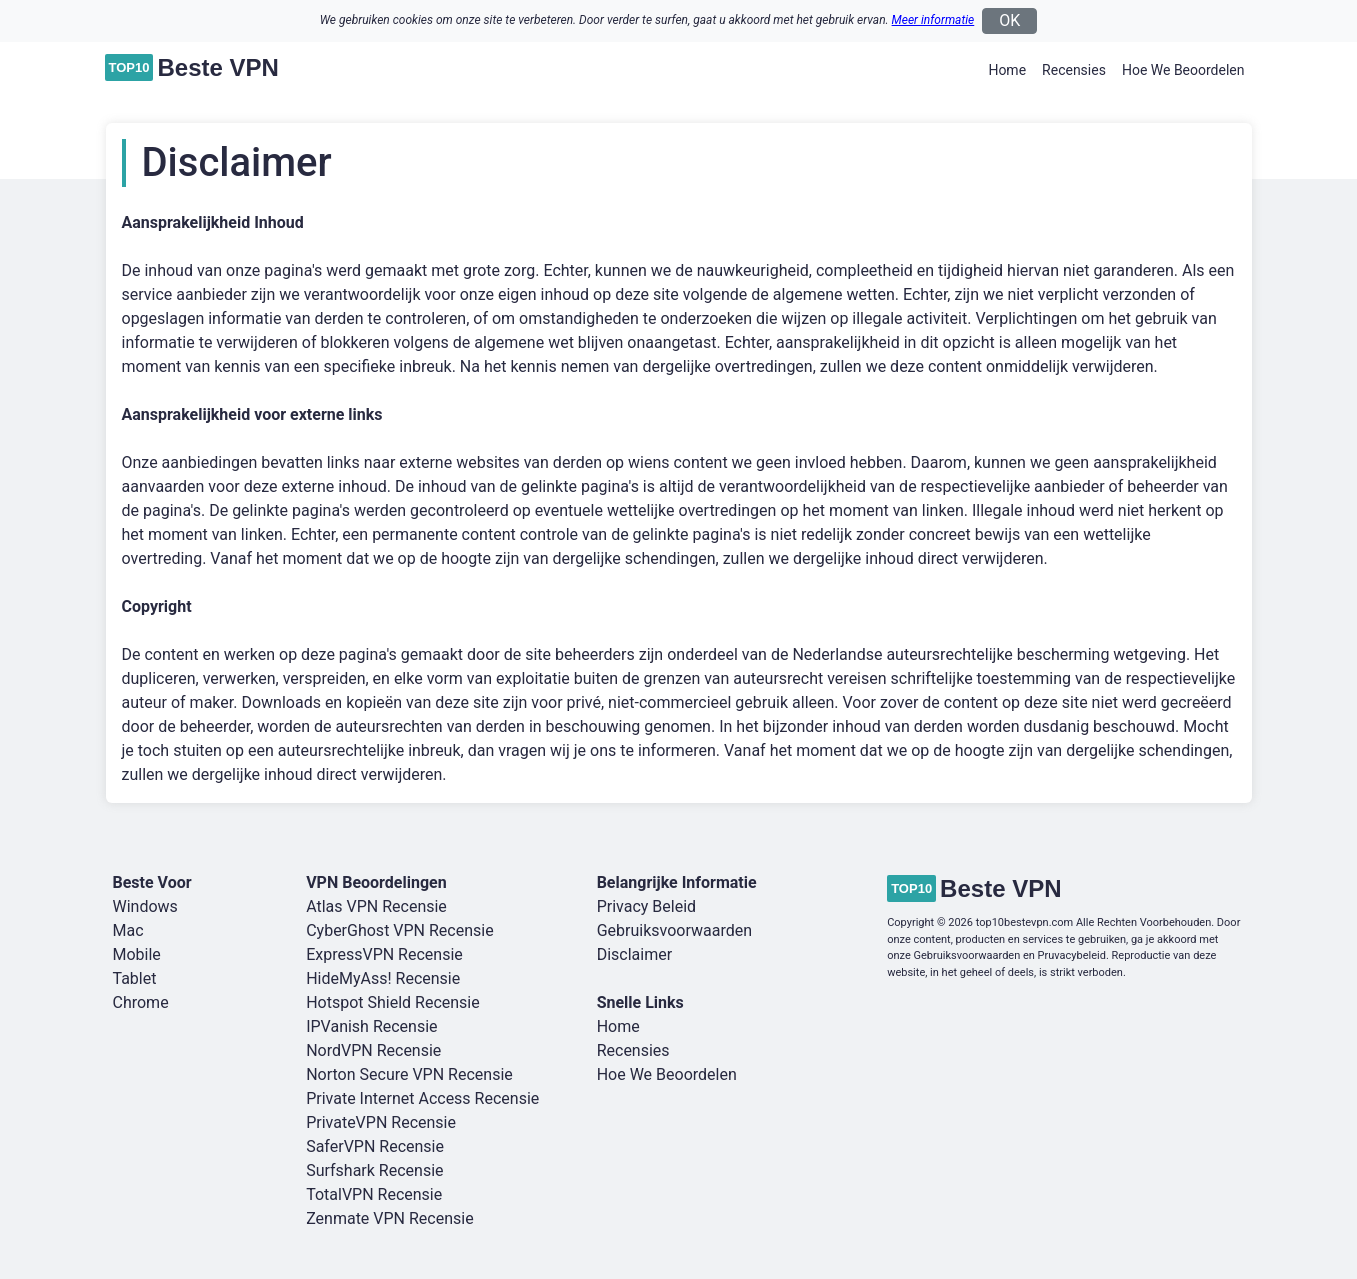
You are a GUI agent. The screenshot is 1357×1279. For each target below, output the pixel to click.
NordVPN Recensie (373, 1050)
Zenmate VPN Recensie (390, 1218)
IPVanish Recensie (371, 1026)
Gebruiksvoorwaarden (674, 930)
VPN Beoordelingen (376, 882)
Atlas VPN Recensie (376, 906)
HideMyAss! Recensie (383, 978)
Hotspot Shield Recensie (393, 1002)
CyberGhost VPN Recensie (400, 930)
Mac (128, 930)
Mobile (137, 954)
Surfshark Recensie (374, 1170)
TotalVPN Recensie (374, 1194)
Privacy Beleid (646, 906)
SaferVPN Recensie (375, 1146)
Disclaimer (634, 954)
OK (1009, 20)
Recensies (1074, 70)
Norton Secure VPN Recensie (409, 1074)
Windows (145, 906)
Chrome (141, 1002)
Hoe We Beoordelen (1183, 70)
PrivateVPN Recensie (381, 1122)
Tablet (135, 978)
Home (1007, 70)
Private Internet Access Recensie (422, 1098)
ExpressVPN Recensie (384, 954)
